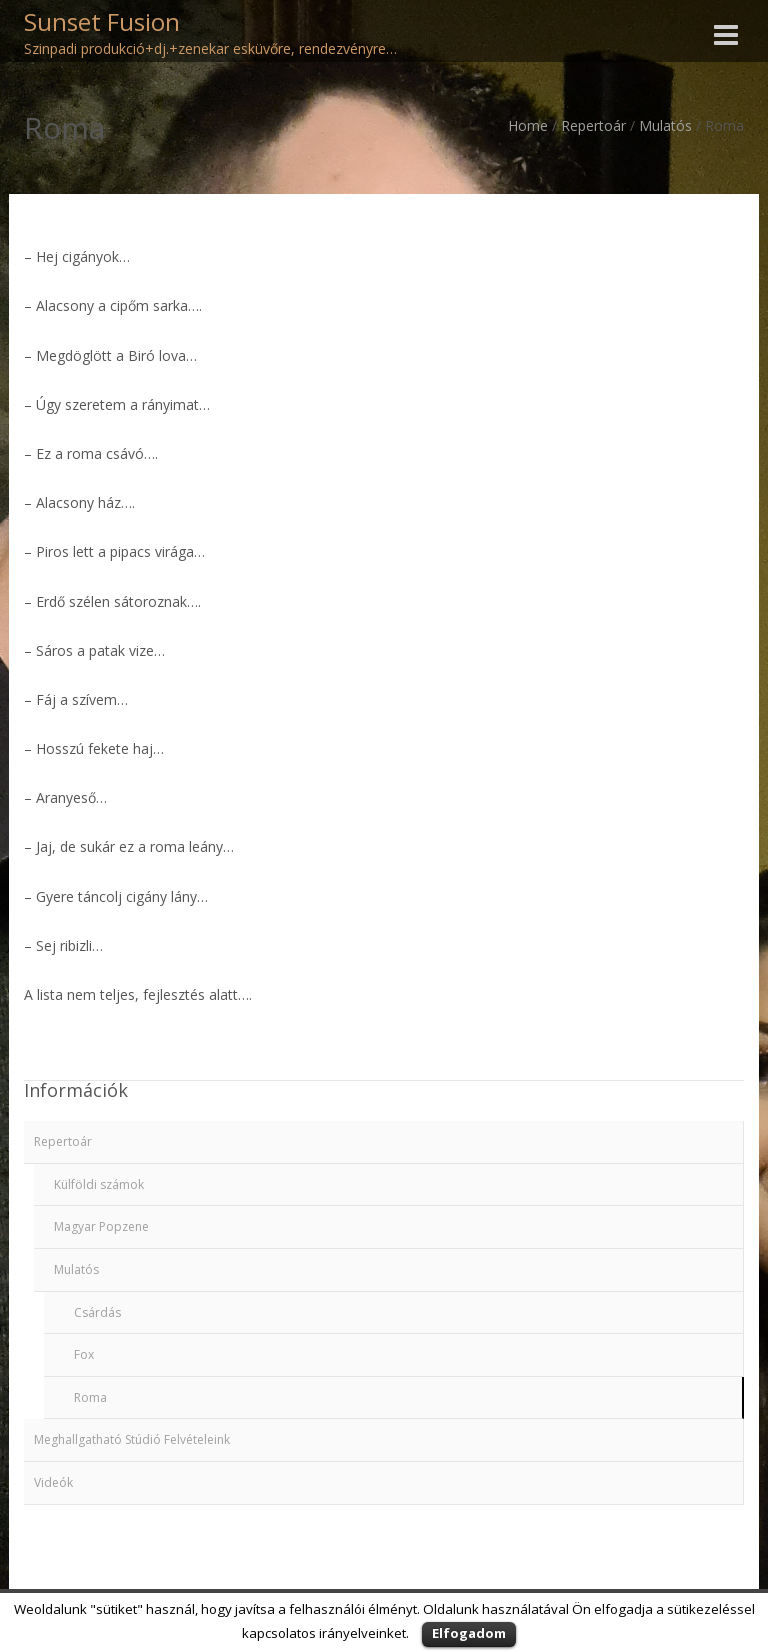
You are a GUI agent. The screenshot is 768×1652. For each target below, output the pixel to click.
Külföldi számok (99, 1184)
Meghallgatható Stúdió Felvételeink (132, 1439)
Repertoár (593, 125)
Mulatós (665, 125)
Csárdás (97, 1312)
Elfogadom (469, 1633)
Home (528, 125)
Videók (53, 1482)
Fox (84, 1354)
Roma (90, 1397)
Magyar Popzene (101, 1226)
